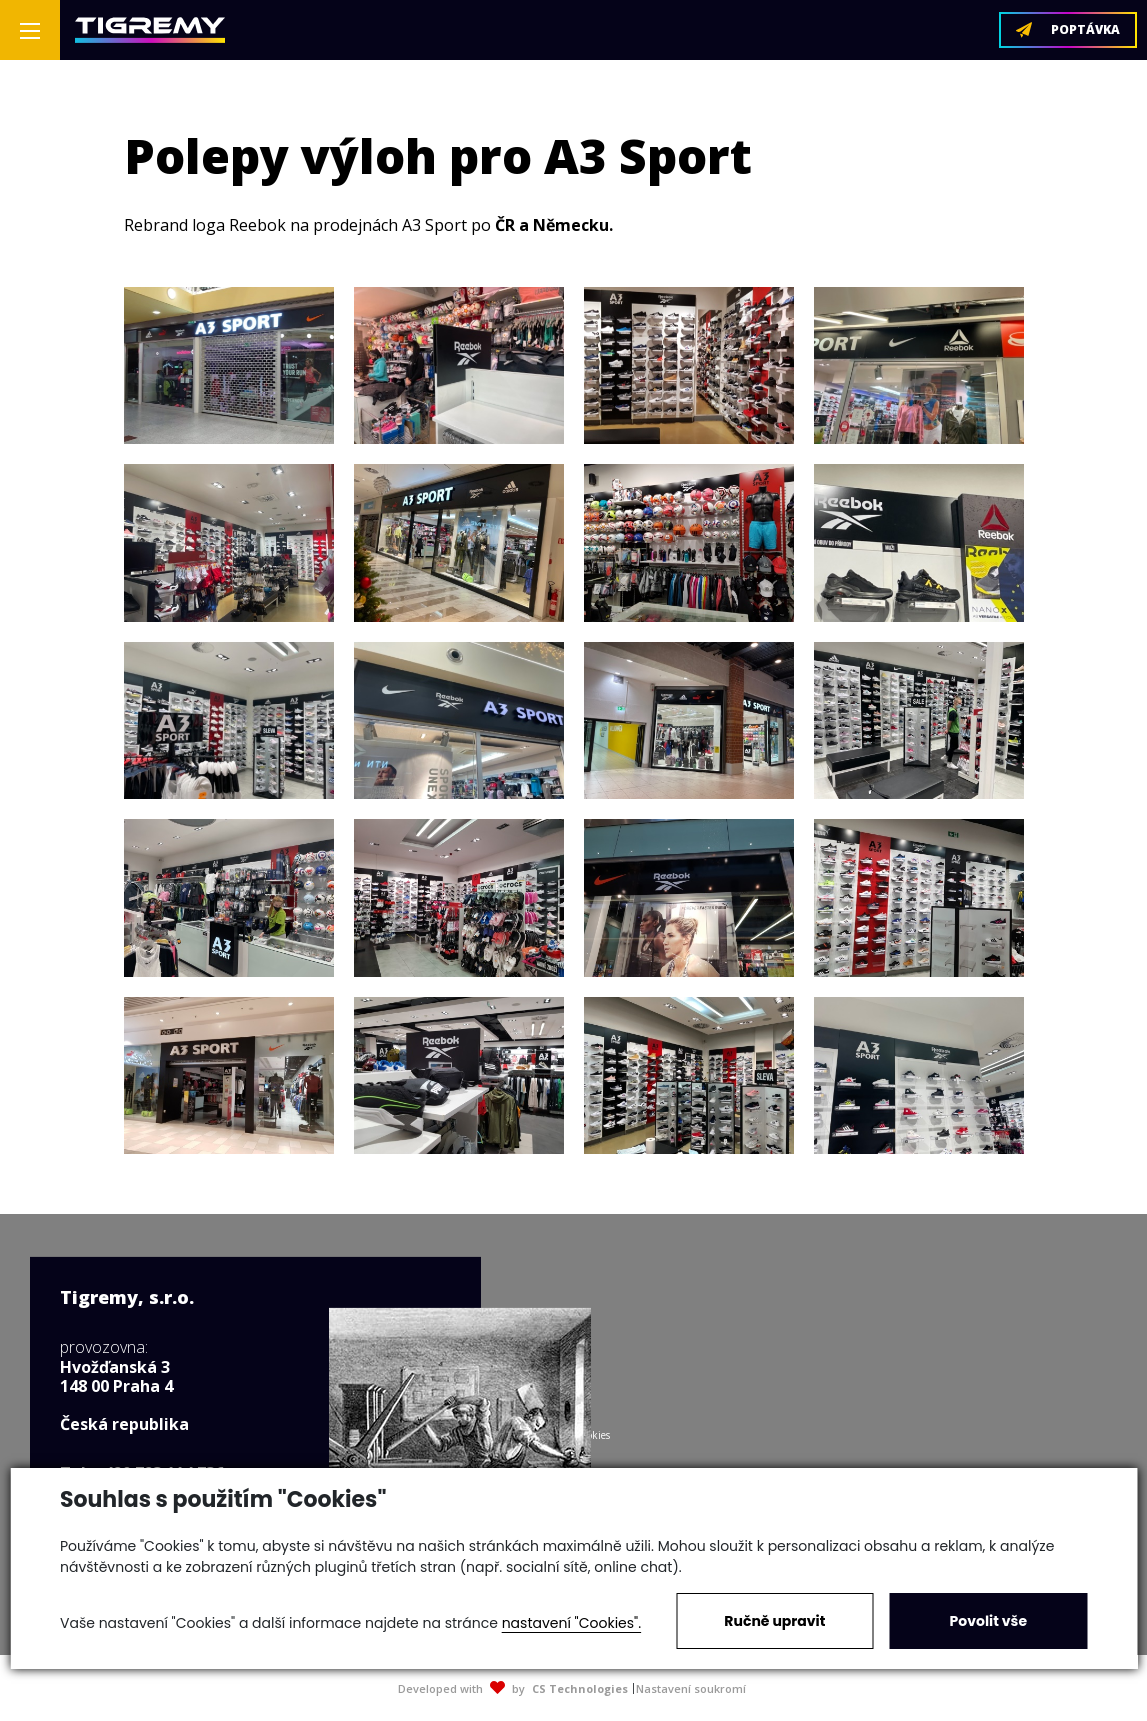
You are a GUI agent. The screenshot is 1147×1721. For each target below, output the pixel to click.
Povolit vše (988, 1621)
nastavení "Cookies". (571, 1623)
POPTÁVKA (1068, 29)
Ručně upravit (774, 1621)
